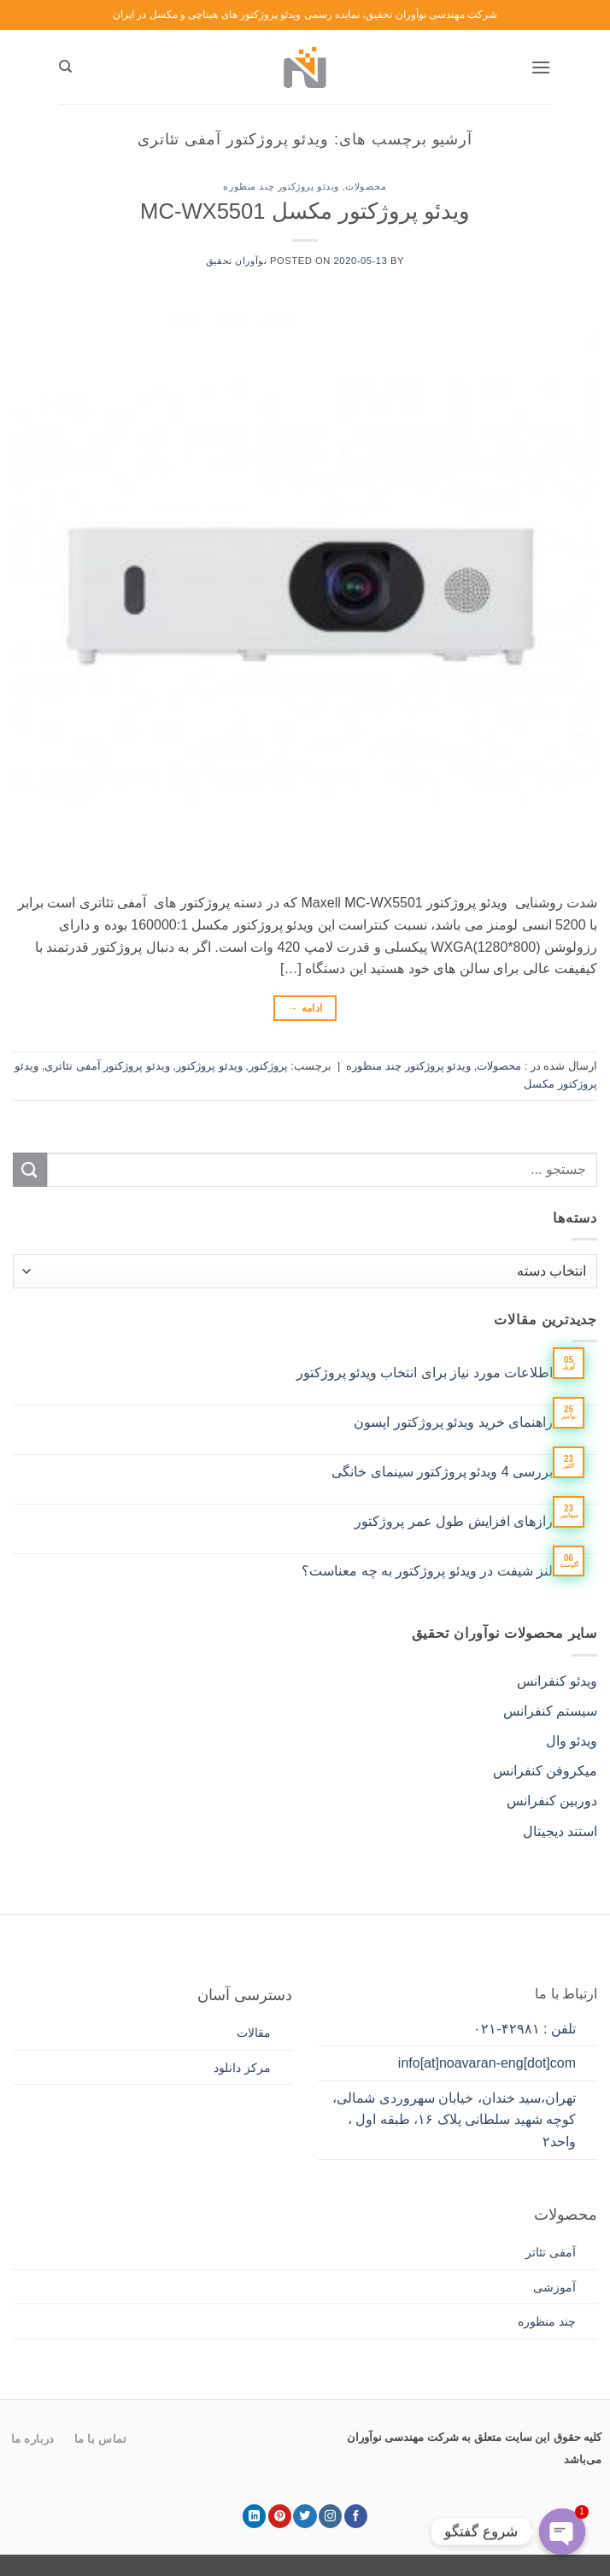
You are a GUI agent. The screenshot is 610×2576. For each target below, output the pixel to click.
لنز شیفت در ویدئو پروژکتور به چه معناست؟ (427, 1571)
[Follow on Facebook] (355, 2516)
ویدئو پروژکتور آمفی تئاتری (107, 1065)
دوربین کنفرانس (552, 1800)
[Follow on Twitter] (304, 2516)
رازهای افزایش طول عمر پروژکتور (454, 1521)
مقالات (254, 2032)
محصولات (365, 186)
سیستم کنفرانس (550, 1711)
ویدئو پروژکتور (209, 1065)
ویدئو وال (571, 1741)
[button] (541, 67)
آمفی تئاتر (550, 2252)
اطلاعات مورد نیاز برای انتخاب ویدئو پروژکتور (425, 1372)
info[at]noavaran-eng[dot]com (487, 2063)
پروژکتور (268, 1065)
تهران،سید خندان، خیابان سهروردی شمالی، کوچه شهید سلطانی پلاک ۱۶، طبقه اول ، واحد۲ (454, 2120)
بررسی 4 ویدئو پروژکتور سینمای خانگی (442, 1471)
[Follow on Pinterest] (279, 2516)
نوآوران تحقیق (236, 260)
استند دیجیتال (560, 1831)
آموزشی (554, 2287)
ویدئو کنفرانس (557, 1681)
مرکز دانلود (242, 2067)
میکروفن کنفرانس (545, 1770)
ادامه (305, 1008)
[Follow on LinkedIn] (254, 2516)
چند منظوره (547, 2321)
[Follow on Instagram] (330, 2516)
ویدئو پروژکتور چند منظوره (280, 186)
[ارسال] (30, 1169)
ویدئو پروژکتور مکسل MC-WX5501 (305, 211)
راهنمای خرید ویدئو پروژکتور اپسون (453, 1422)
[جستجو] (65, 66)
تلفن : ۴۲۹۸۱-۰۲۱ (524, 2028)
